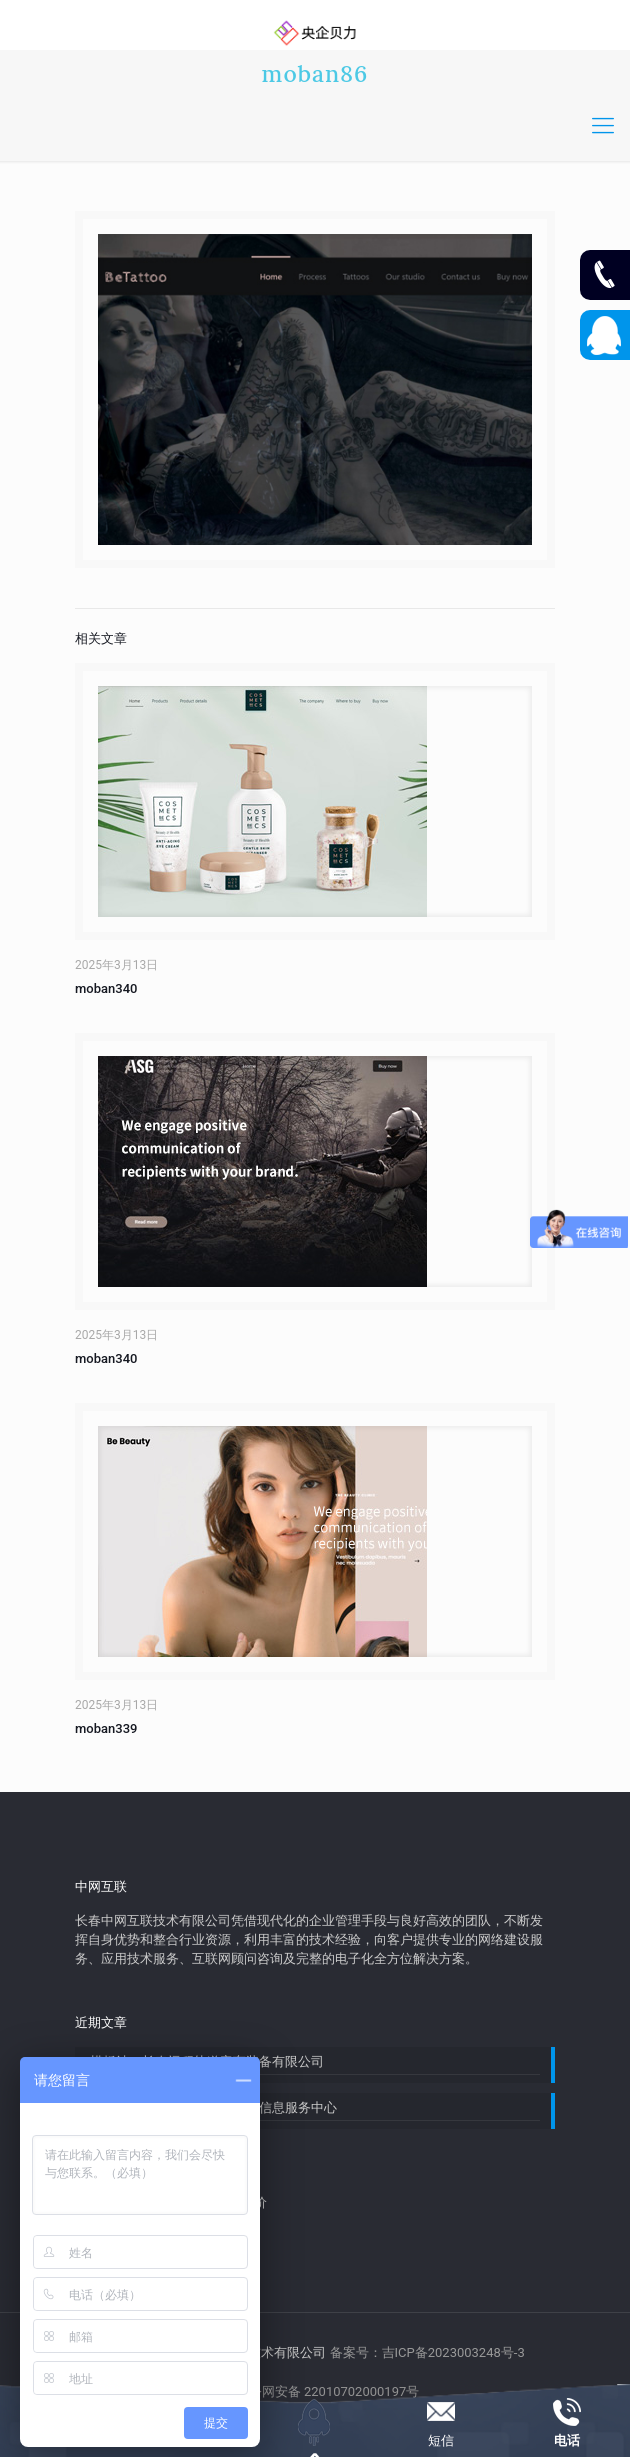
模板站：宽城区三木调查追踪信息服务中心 (213, 2107)
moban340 (106, 988)
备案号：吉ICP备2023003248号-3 (427, 2352)
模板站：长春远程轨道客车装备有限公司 (207, 2061)
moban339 (106, 1728)
